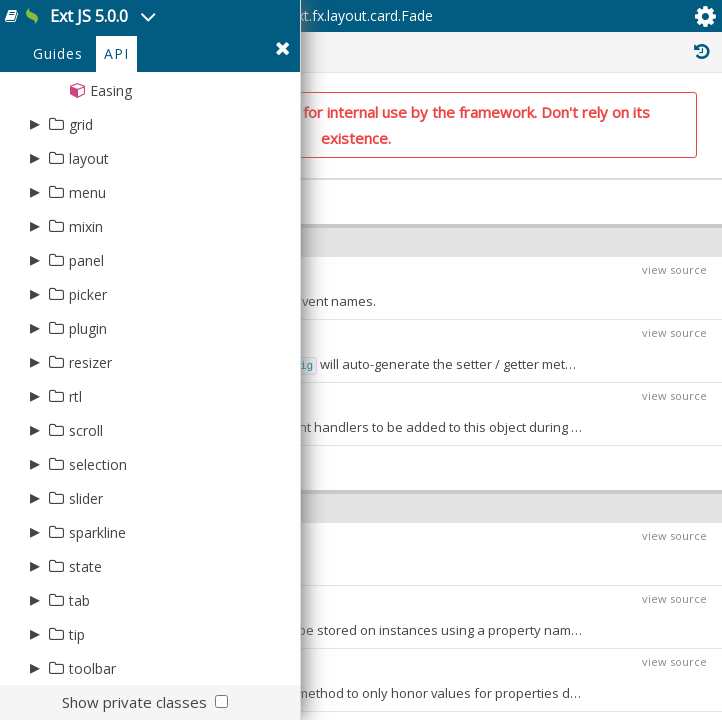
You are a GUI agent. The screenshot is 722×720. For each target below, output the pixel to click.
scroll (86, 430)
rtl (75, 396)
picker (88, 294)
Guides (58, 53)
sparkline (97, 532)
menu (87, 192)
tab (79, 600)
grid (81, 124)
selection (98, 464)
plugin (88, 328)
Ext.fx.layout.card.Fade (361, 15)
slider (86, 498)
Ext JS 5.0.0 (91, 16)
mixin (86, 226)
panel (86, 260)
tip (77, 634)
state (85, 566)
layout (89, 158)
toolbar (92, 668)
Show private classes (134, 702)
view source (674, 269)
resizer (90, 362)
